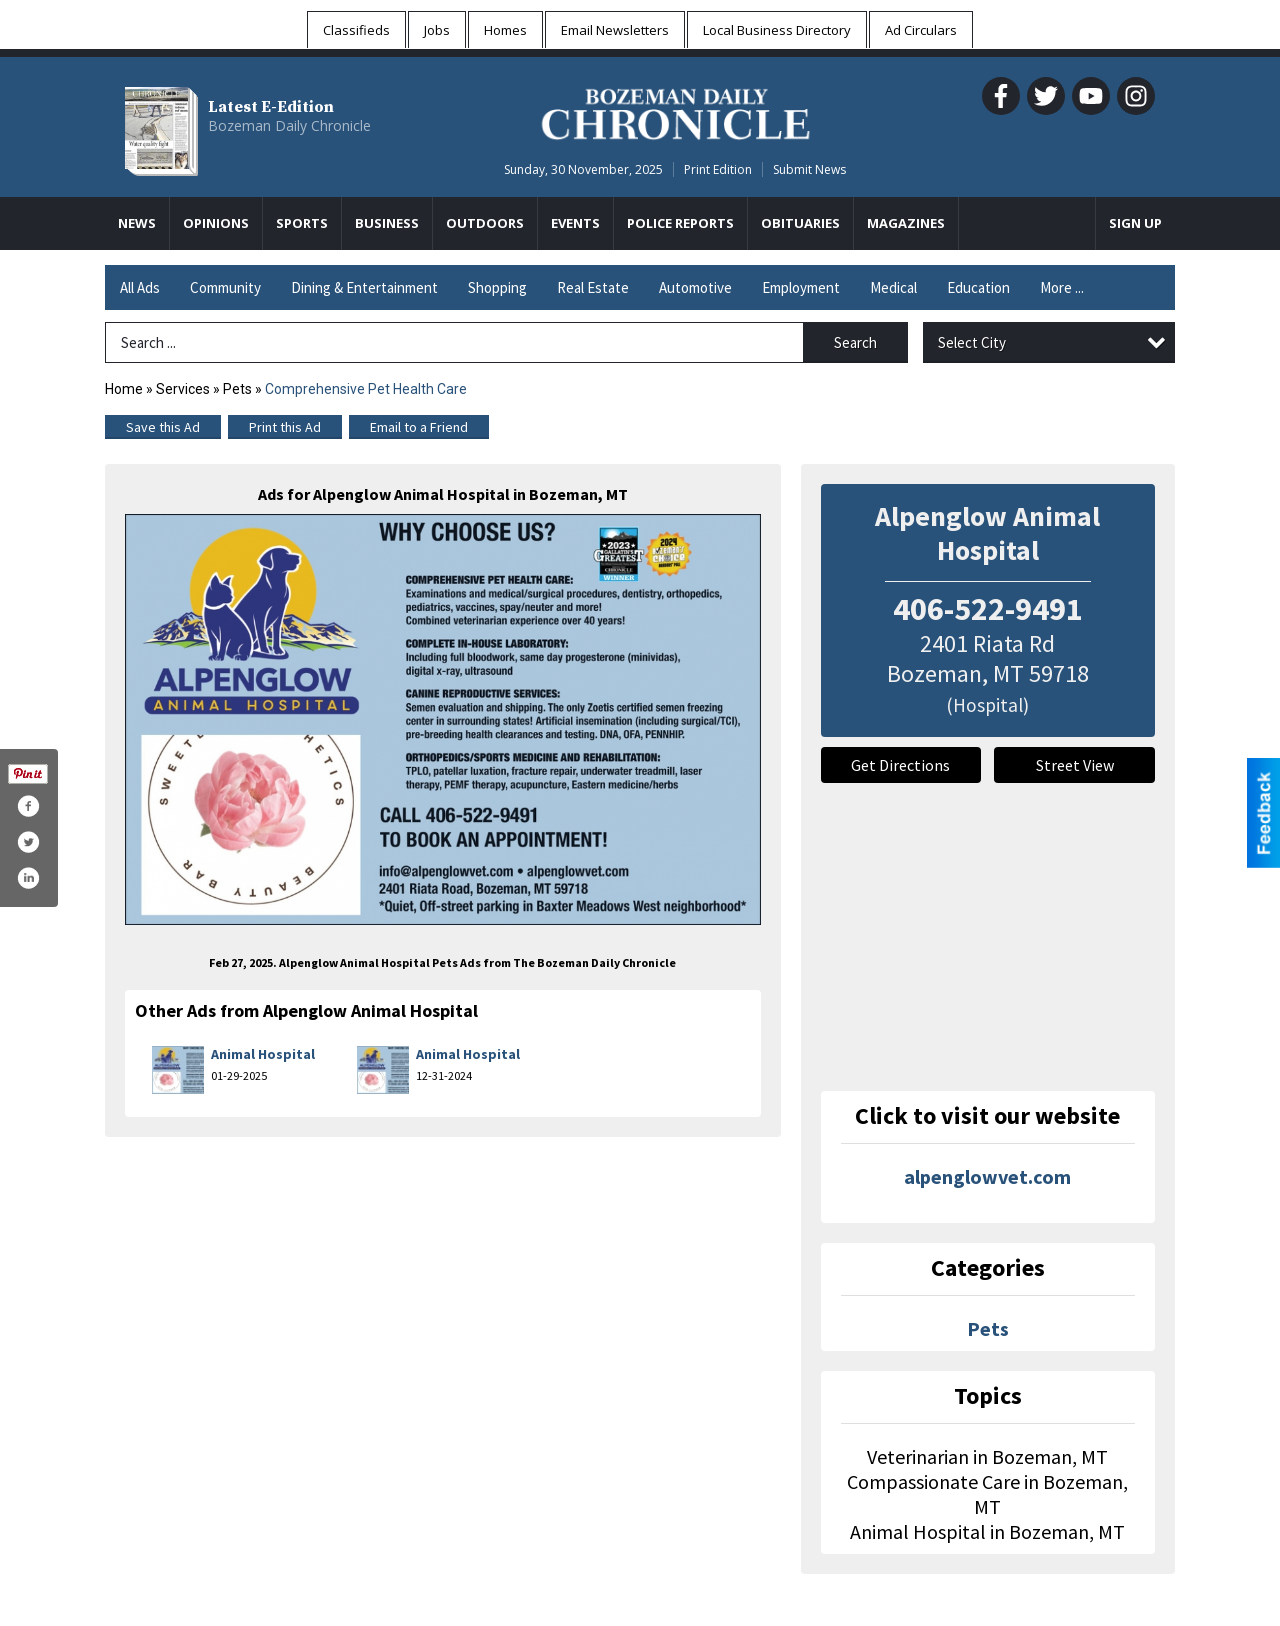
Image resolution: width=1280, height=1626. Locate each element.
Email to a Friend (419, 427)
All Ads (140, 287)
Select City (972, 342)
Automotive (695, 287)
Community (225, 287)
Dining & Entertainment (364, 287)
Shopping (497, 287)
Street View (1075, 765)
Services (183, 389)
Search (855, 342)
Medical (893, 287)
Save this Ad (163, 427)
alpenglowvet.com (987, 1176)
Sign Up (1135, 223)
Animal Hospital (263, 1054)
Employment (801, 287)
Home (124, 389)
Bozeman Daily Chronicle (289, 125)
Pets (239, 389)
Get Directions (900, 765)
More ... (1062, 287)
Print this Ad (285, 427)
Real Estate (593, 287)
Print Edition (718, 169)
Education (978, 287)
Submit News (809, 169)
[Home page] (675, 111)
